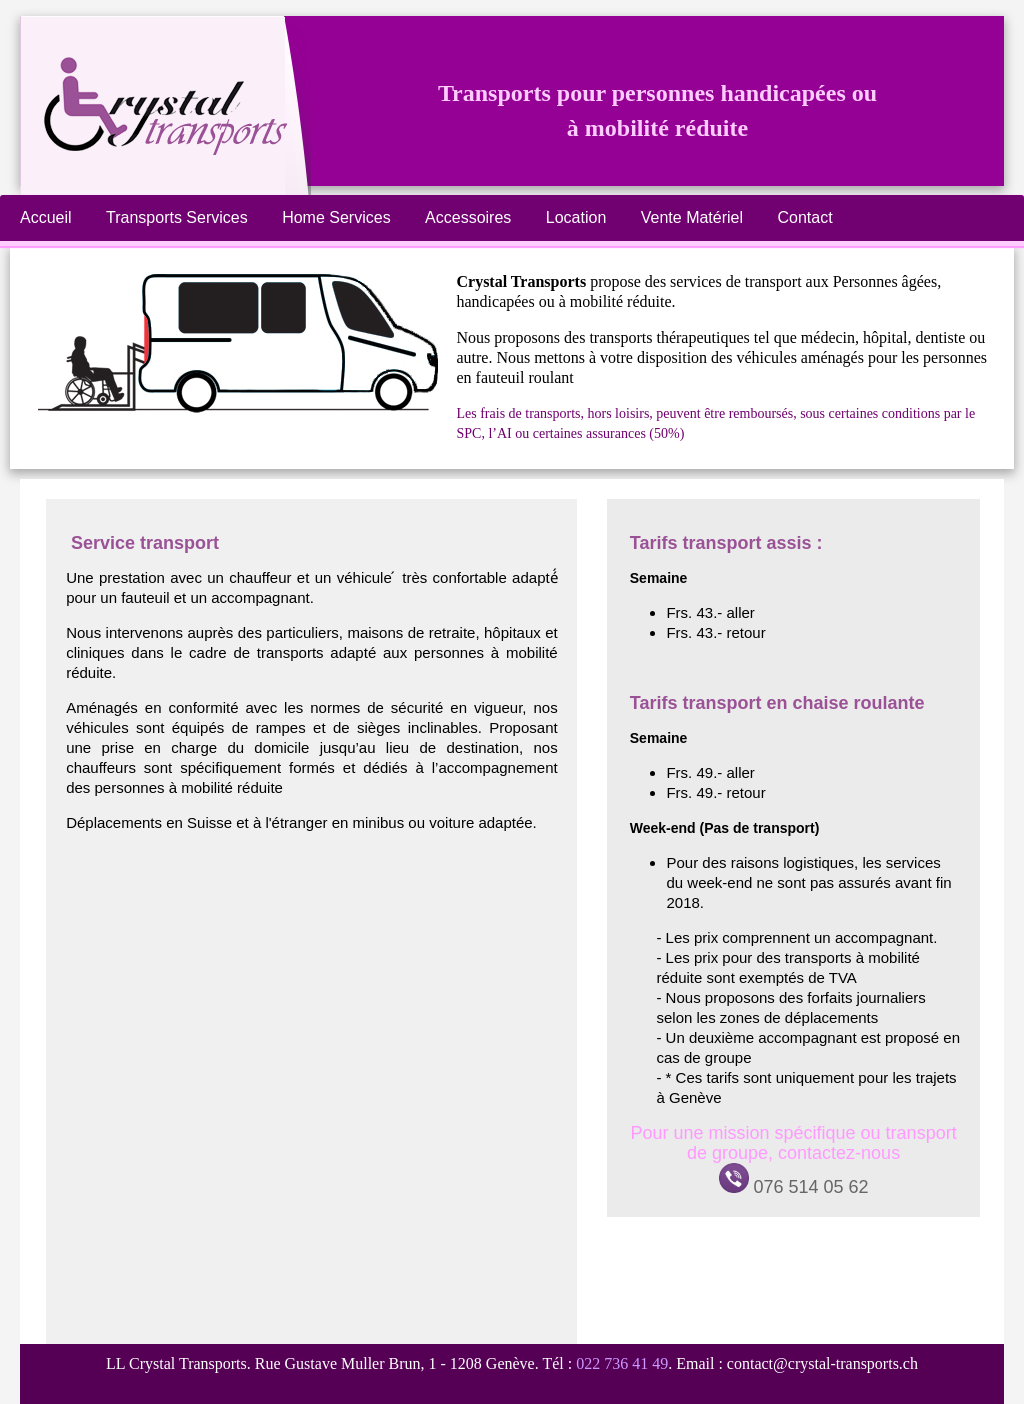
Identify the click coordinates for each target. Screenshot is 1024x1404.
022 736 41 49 (622, 1363)
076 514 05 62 (794, 1187)
